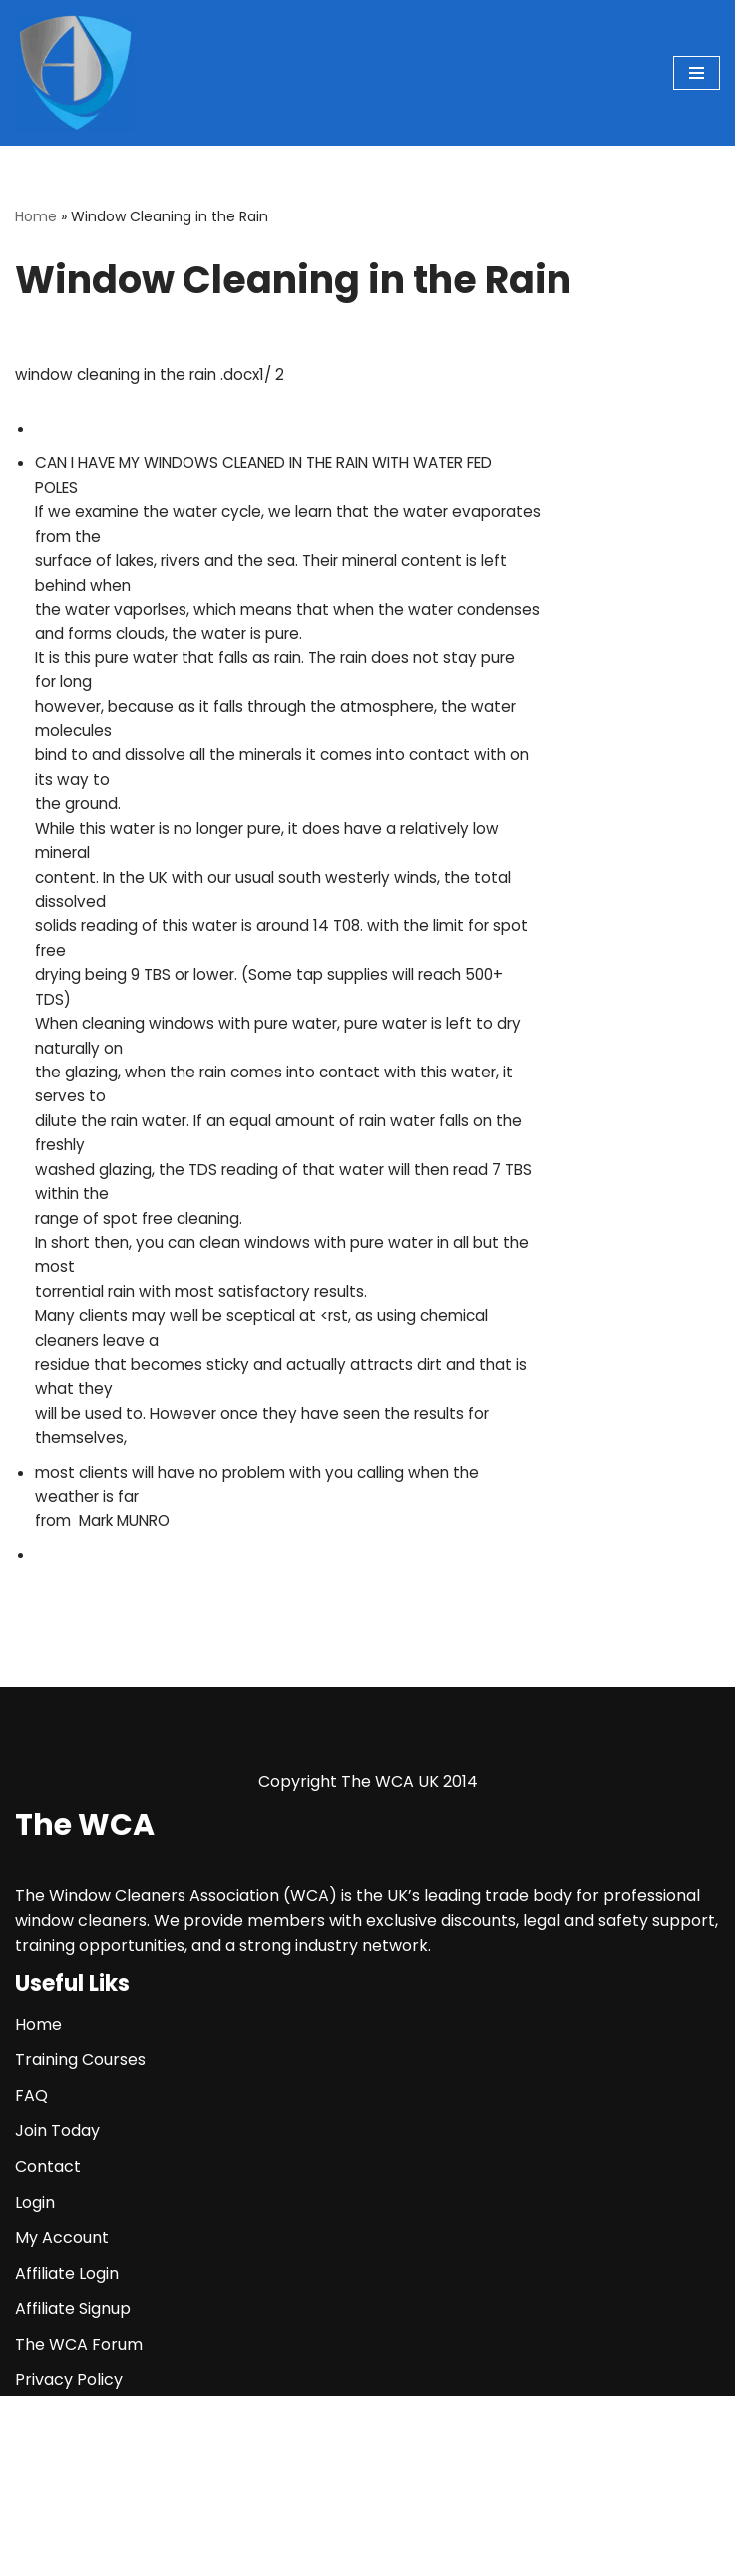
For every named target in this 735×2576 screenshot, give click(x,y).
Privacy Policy (69, 2558)
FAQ (31, 2275)
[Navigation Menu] (696, 73)
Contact (48, 2346)
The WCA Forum (79, 2523)
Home (36, 216)
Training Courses (80, 2239)
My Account (62, 2416)
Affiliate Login (67, 2452)
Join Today (57, 2310)
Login (35, 2380)
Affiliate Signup (73, 2487)
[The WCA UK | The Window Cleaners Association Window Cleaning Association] (75, 73)
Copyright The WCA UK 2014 (368, 1960)
